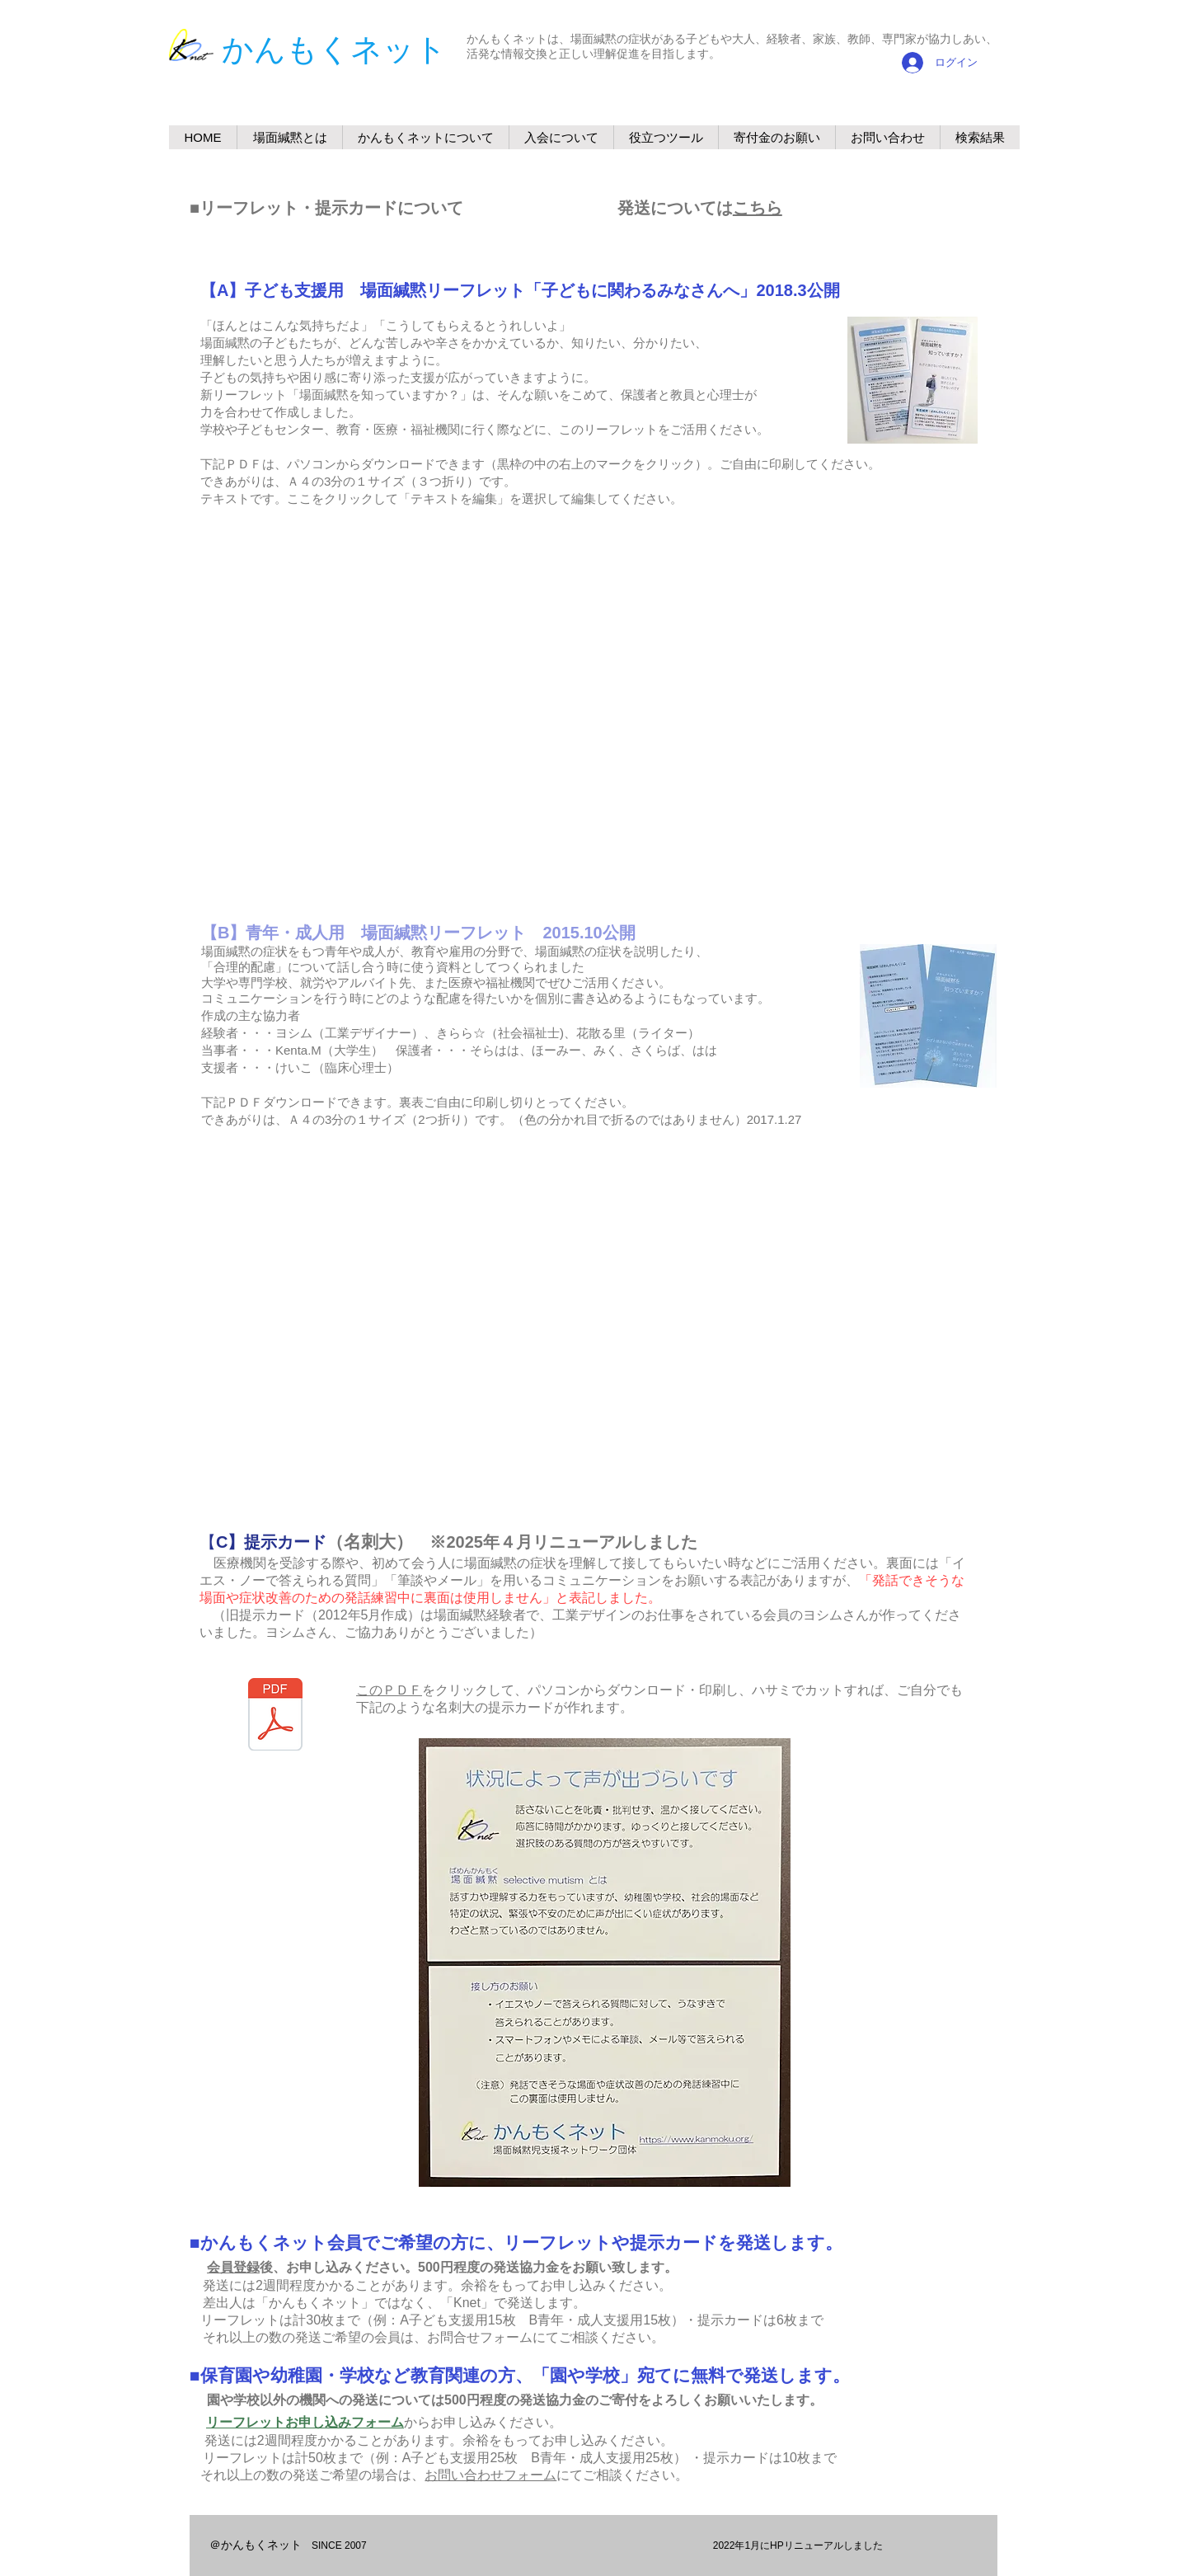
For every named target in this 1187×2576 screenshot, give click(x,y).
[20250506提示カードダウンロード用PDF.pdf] (275, 1716)
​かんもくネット (334, 49)
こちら (757, 208)
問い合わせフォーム (497, 2475)
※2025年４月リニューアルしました (555, 1542)
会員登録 (233, 2267)
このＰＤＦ (389, 1690)
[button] (425, 137)
